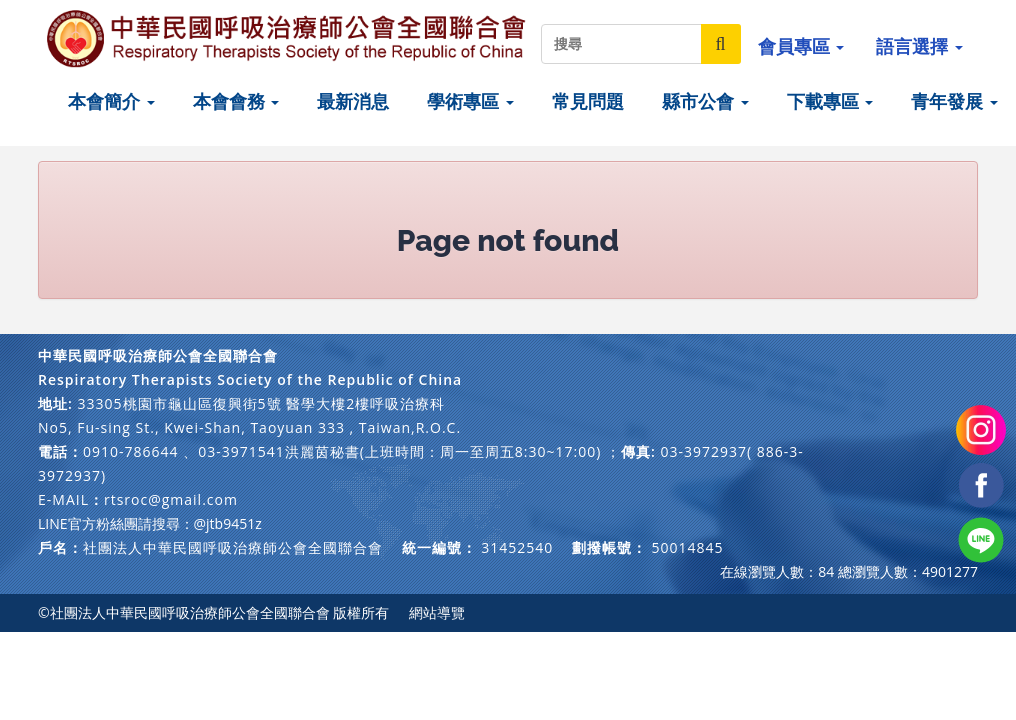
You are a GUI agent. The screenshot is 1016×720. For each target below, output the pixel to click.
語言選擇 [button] (919, 46)
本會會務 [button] (236, 101)
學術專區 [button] (470, 101)
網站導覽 (437, 612)
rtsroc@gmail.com (171, 499)
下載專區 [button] (830, 101)
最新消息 (353, 101)
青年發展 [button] (954, 101)
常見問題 (588, 101)
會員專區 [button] (801, 46)
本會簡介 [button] (111, 101)
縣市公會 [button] (705, 101)
